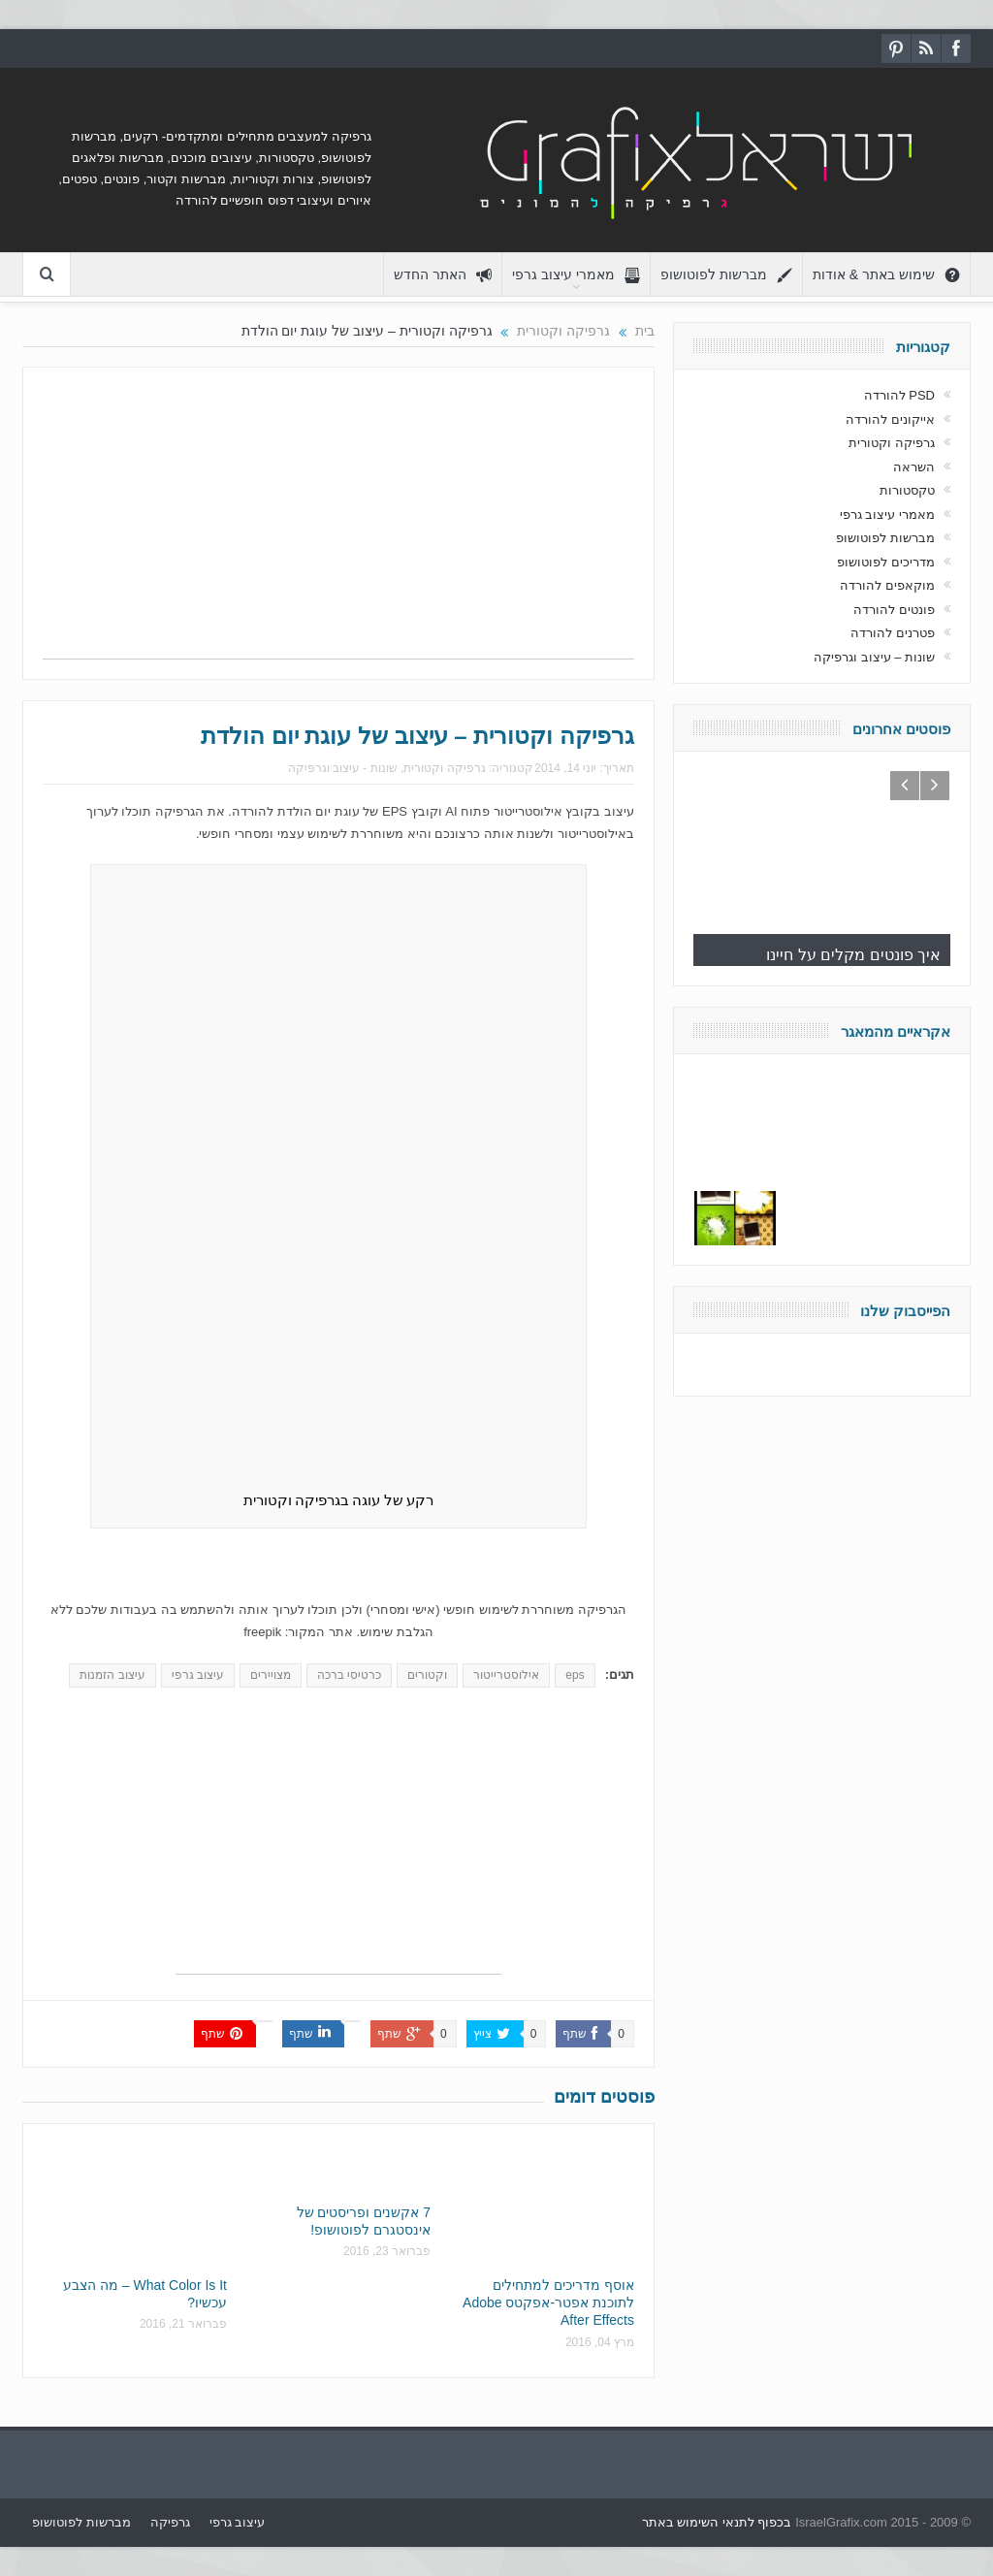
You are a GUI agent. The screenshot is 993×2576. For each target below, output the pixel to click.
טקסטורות (907, 490)
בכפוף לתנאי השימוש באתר (717, 2522)
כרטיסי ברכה (349, 1675)
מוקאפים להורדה (887, 585)
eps (574, 1675)
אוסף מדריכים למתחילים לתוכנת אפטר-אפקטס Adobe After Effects (548, 2302)
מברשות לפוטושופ (726, 275)
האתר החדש (443, 275)
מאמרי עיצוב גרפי (576, 275)
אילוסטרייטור (506, 1675)
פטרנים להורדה (892, 633)
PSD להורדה (899, 395)
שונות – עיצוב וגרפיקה (874, 657)
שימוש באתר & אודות (886, 275)
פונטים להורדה (894, 609)
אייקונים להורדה (890, 419)
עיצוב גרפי (198, 1675)
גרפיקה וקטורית (444, 768)
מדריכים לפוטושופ (886, 562)
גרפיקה (170, 2522)
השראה (914, 467)
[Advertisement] (338, 523)
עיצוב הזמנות (112, 1675)
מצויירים (270, 1675)
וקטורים (427, 1675)
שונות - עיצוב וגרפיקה (343, 768)
